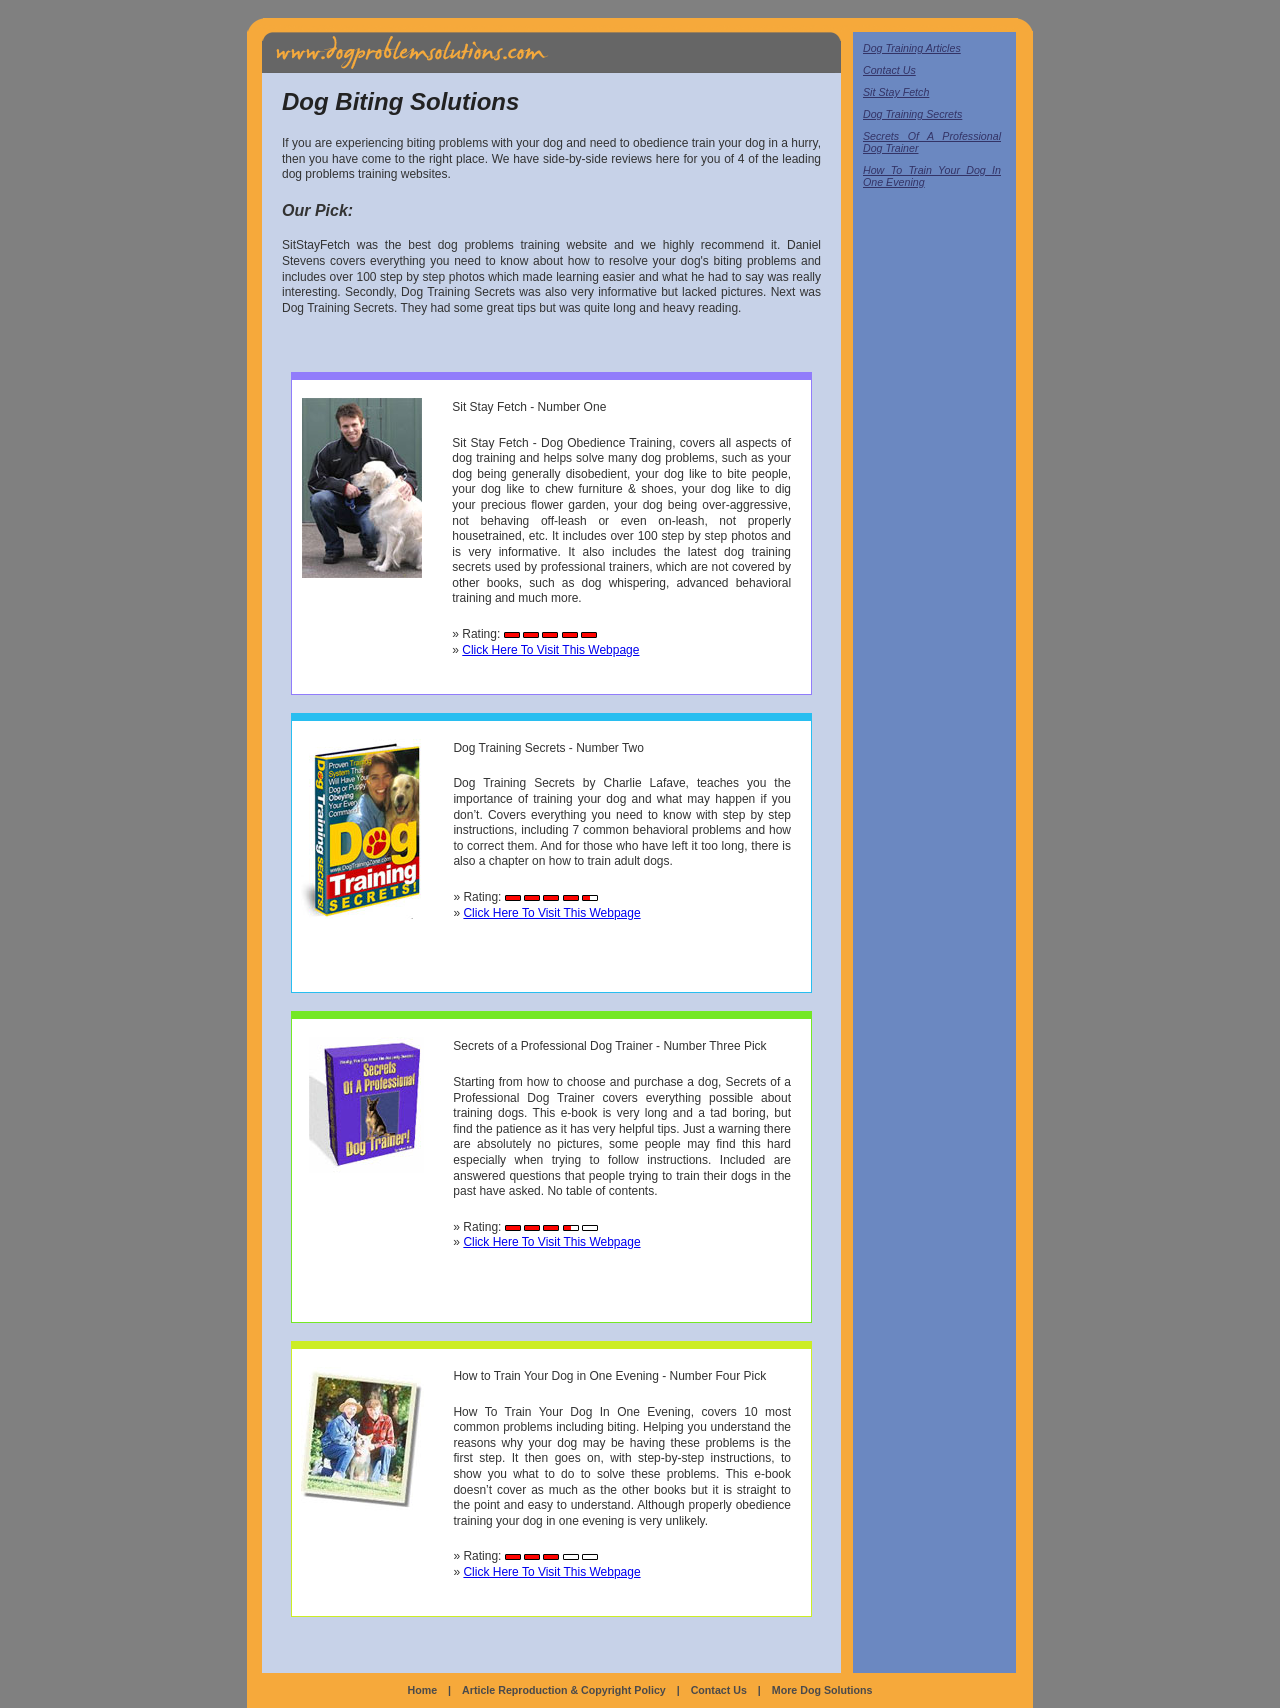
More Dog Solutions (822, 1690)
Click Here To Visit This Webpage (550, 650)
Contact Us (889, 70)
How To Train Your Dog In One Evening (932, 176)
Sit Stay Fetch (896, 92)
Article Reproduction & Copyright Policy (564, 1690)
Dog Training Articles (912, 48)
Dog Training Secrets (912, 114)
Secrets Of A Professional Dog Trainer (932, 142)
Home (423, 1690)
